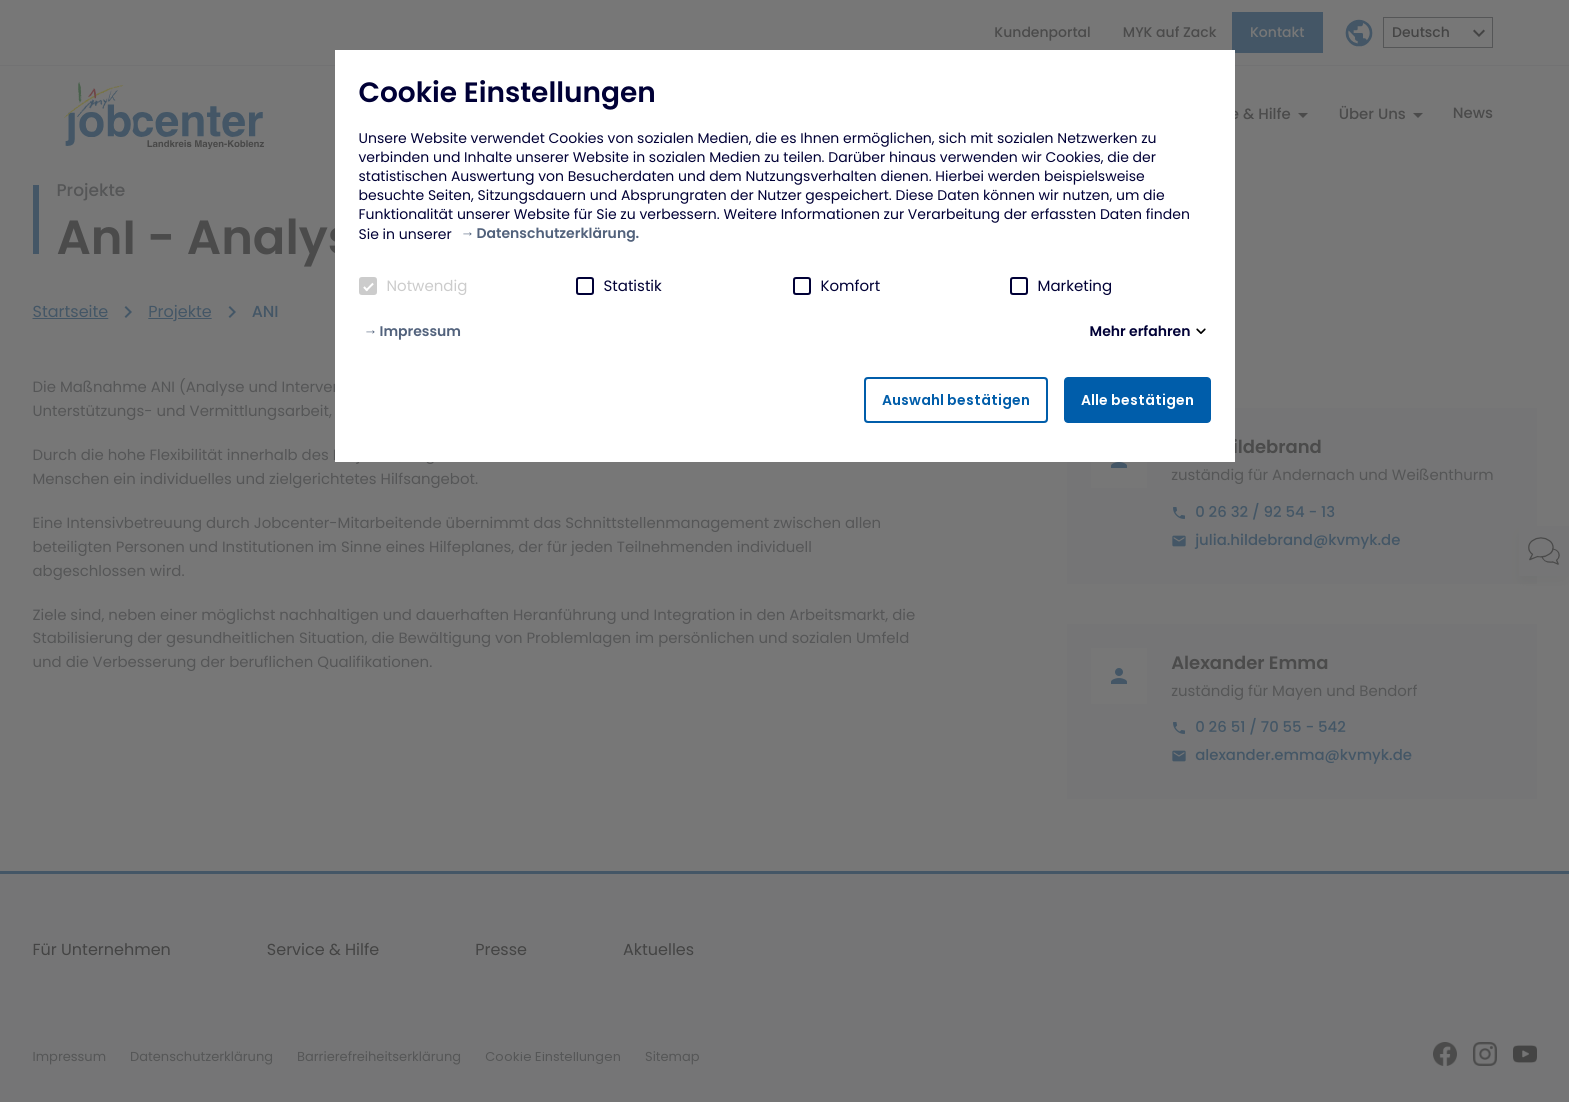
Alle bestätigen (1137, 400)
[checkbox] (368, 286)
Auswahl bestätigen (956, 400)
